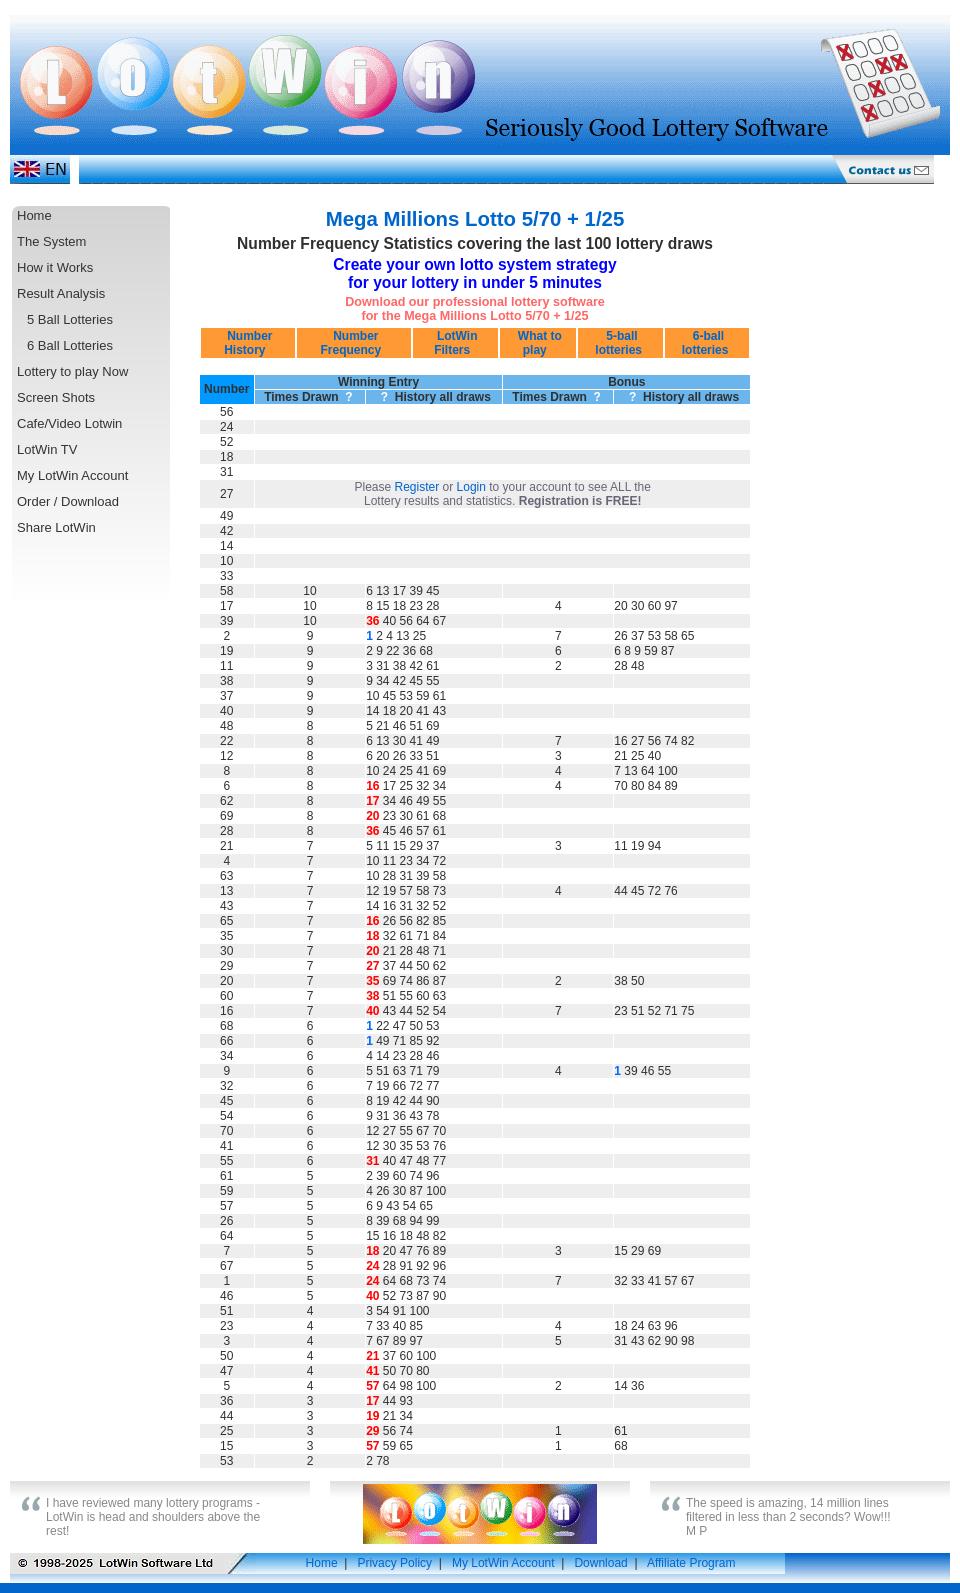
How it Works (55, 267)
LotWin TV (47, 449)
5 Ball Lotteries (70, 319)
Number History (248, 343)
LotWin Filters (456, 343)
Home (34, 215)
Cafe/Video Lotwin (69, 423)
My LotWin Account (72, 475)
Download (600, 1563)
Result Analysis (61, 293)
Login (471, 487)
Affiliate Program (691, 1563)
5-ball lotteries (620, 343)
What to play (537, 343)
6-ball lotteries (707, 343)
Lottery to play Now (72, 371)
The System (51, 241)
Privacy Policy (394, 1563)
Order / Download (68, 501)
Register (417, 487)
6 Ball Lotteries (70, 345)
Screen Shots (56, 397)
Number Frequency (354, 343)
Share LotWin (56, 527)
